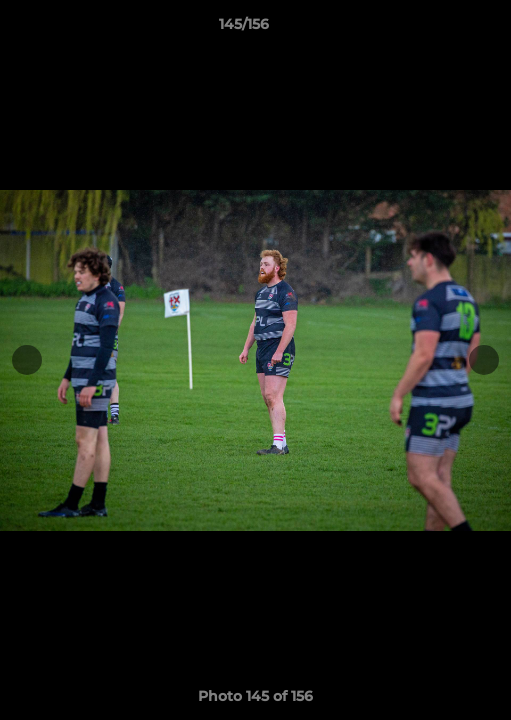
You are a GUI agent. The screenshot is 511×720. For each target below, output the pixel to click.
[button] (439, 29)
